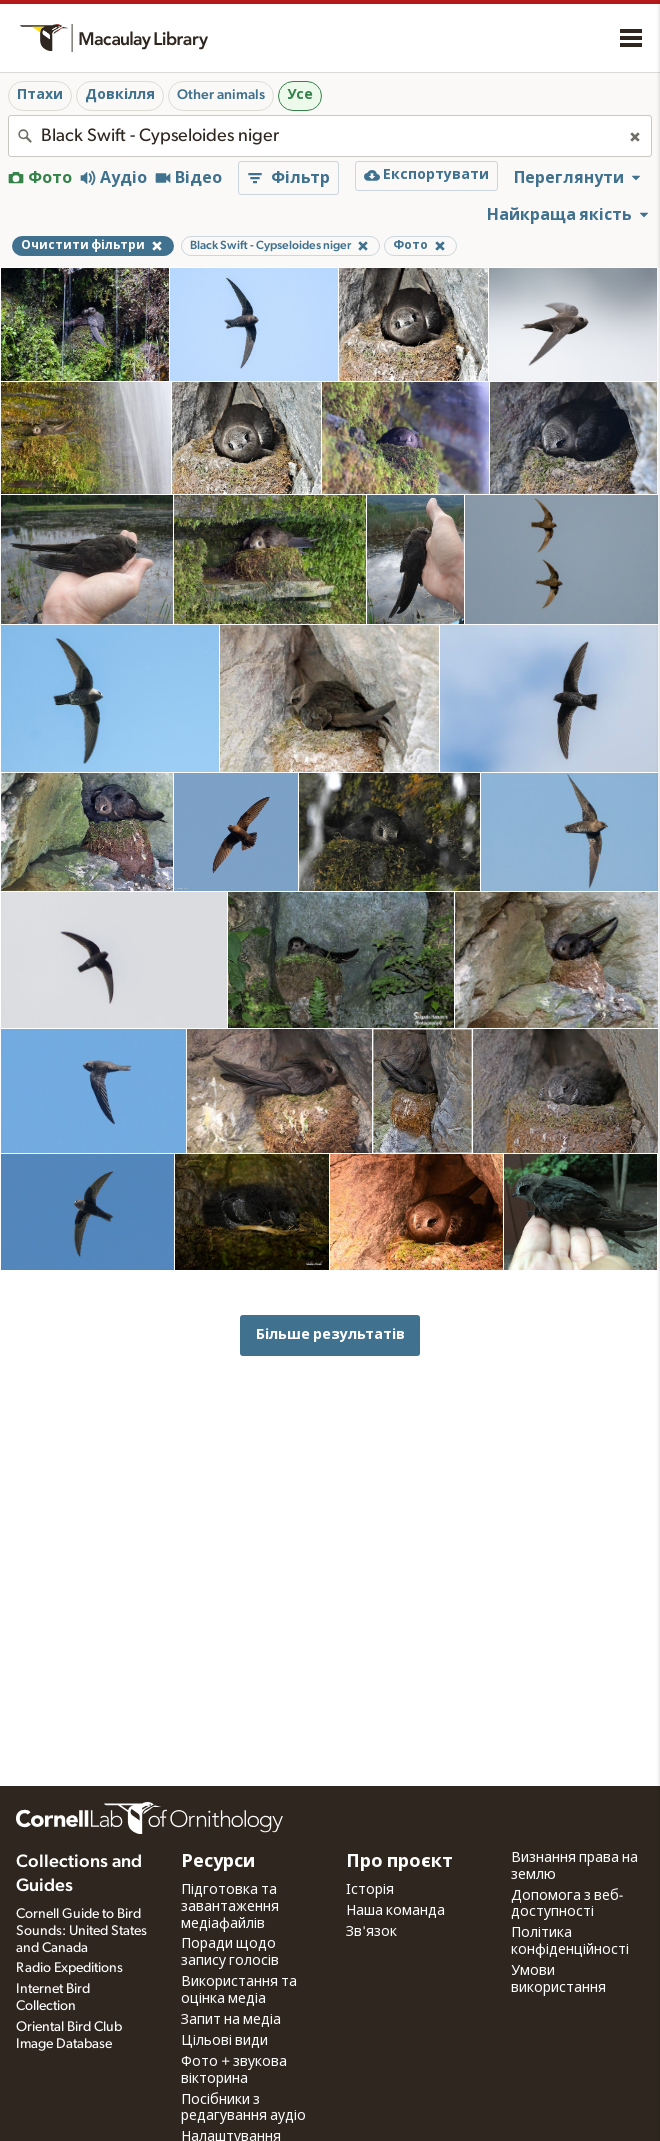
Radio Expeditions (69, 1968)
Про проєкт (399, 1862)
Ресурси (218, 1862)
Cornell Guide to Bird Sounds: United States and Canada (81, 1931)
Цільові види (224, 2041)
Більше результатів (330, 1334)
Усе (300, 95)
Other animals (221, 95)
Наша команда (395, 1911)
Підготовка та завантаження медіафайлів (230, 1907)
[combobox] (330, 136)
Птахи (40, 95)
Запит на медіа (231, 2020)
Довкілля (120, 95)
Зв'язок (371, 1932)
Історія (370, 1890)
